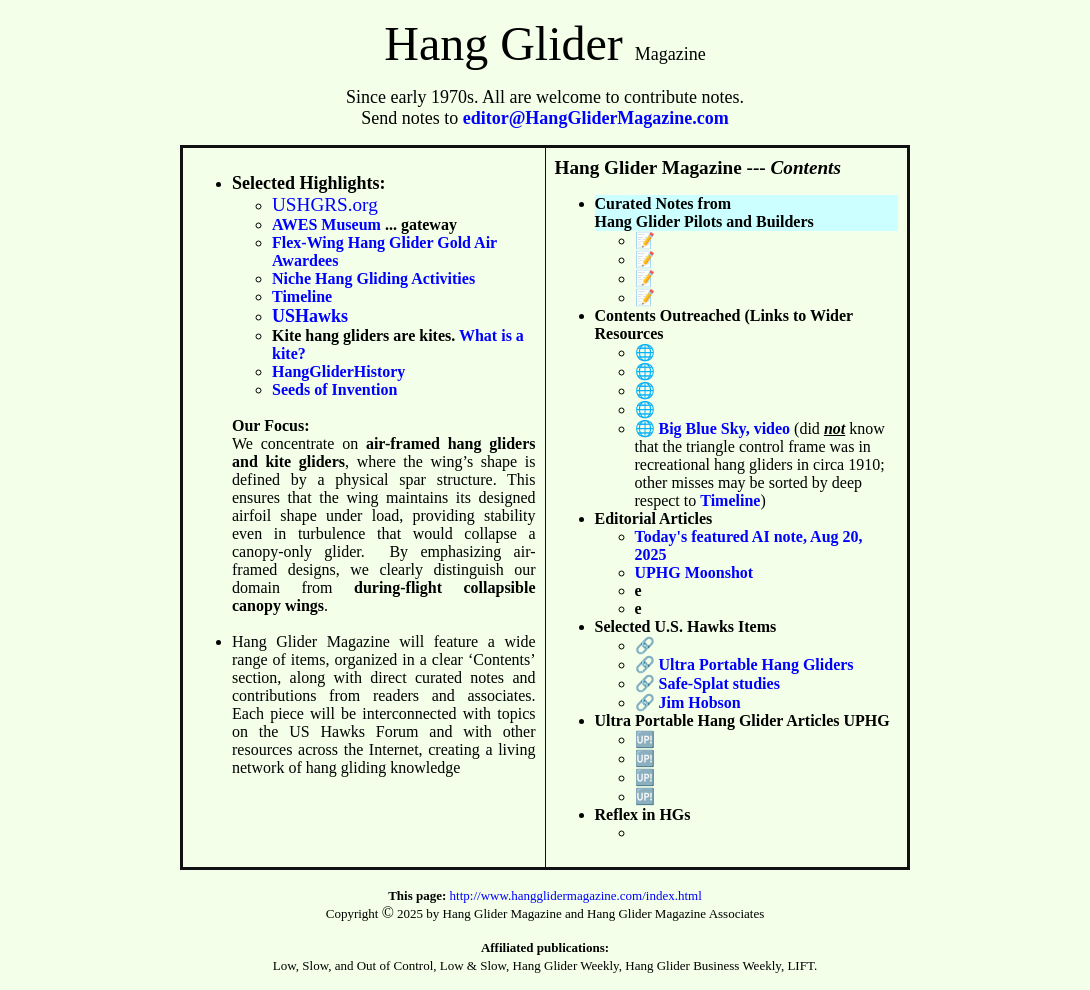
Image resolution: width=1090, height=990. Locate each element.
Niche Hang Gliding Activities (373, 278)
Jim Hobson (700, 702)
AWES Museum (326, 224)
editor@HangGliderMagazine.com (596, 118)
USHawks (310, 316)
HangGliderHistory (338, 371)
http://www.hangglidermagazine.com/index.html (576, 895)
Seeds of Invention (334, 389)
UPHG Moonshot (694, 572)
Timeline (302, 296)
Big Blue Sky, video (727, 428)
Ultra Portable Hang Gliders (756, 664)
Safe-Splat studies (719, 683)
